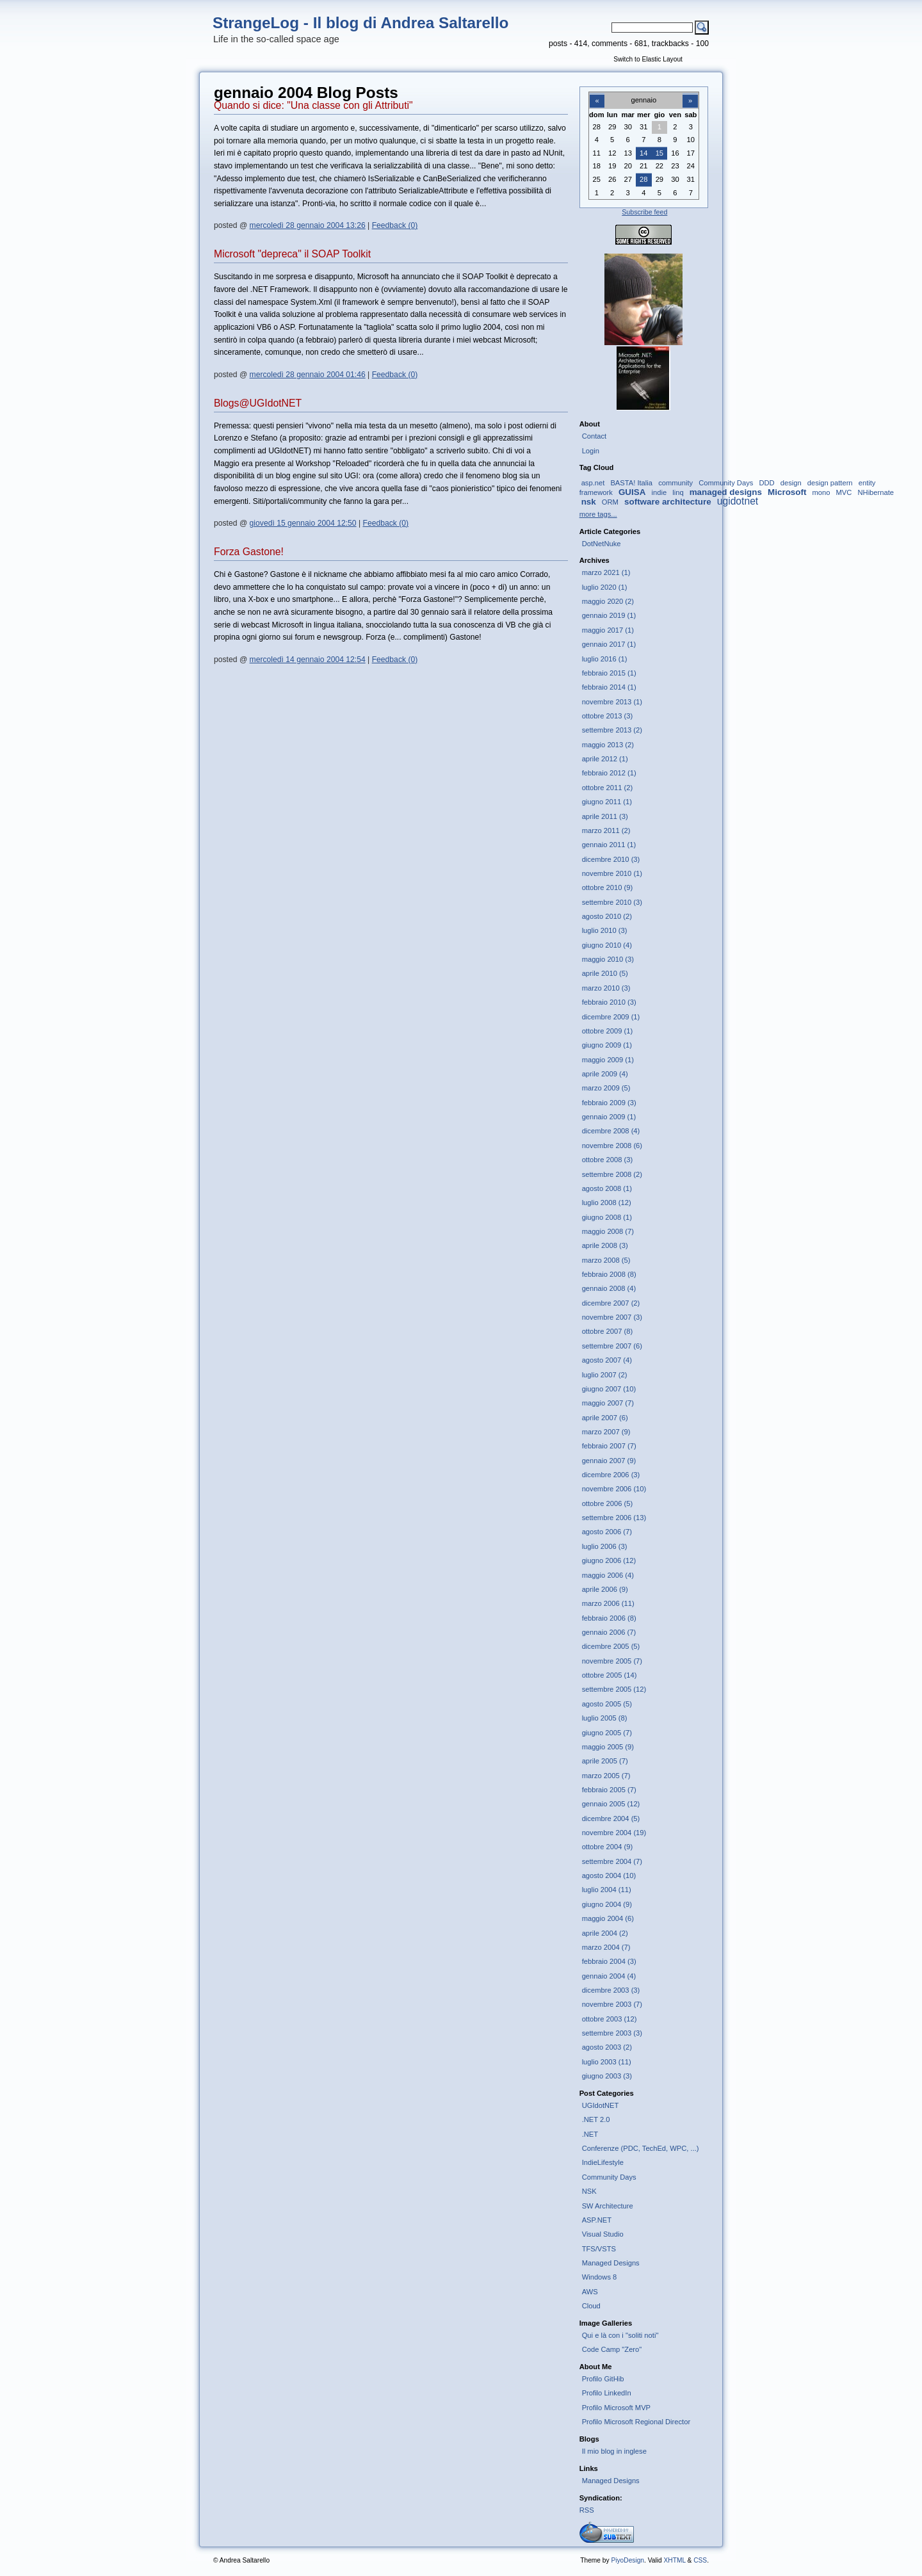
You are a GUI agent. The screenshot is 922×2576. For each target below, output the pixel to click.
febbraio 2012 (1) (609, 773)
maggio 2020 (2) (608, 601)
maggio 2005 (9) (608, 1747)
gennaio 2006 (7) (609, 1632)
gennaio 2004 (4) (609, 1976)
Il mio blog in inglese (614, 2451)
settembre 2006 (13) (614, 1517)
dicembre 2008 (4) (611, 1131)
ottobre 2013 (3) (607, 716)
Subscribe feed (644, 212)
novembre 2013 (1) (612, 702)
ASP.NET (596, 2220)
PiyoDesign (627, 2560)
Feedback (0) (395, 225)
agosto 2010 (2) (607, 916)
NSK (589, 2191)
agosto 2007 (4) (607, 1360)
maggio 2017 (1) (608, 630)
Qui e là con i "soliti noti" (620, 2335)
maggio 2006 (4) (608, 1575)
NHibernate (876, 492)
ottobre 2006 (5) (607, 1503)
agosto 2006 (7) (607, 1531)
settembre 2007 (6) (612, 1346)
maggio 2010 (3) (608, 959)
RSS (586, 2510)
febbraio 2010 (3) (609, 1002)
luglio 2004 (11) (606, 1889)
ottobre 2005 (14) (609, 1675)
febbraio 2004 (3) (609, 1961)
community (675, 483)
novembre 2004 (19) (614, 1832)
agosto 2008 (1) (607, 1188)
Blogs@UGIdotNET (258, 403)
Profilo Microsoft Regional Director (636, 2422)
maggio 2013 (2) (608, 745)
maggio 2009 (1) (608, 1060)
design (791, 483)
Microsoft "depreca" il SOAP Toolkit (292, 253)
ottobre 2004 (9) (607, 1847)
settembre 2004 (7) (612, 1861)
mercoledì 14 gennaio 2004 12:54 (308, 659)
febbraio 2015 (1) (609, 673)
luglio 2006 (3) (604, 1546)
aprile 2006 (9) (605, 1589)
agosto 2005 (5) (607, 1704)
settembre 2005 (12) (614, 1689)
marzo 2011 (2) (606, 830)
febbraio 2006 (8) (609, 1618)
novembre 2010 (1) (612, 873)
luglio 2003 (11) (606, 2062)
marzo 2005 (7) (606, 1775)
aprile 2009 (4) (605, 1074)
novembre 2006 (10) (614, 1489)
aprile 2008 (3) (605, 1245)
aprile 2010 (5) (605, 973)
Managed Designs (611, 2263)
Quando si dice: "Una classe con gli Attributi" (313, 105)
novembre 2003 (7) (612, 2004)
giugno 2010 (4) (607, 945)
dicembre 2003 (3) (611, 1990)
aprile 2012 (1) (605, 759)
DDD (766, 483)
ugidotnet (737, 501)
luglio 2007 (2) (604, 1375)
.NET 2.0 (596, 2119)
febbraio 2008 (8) (609, 1274)
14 (643, 153)
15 (659, 153)
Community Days (726, 483)
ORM (610, 502)
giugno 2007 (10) (609, 1389)
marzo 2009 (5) (606, 1088)
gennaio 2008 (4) (609, 1288)
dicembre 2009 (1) (611, 1017)
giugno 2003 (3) (607, 2076)
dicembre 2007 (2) (611, 1303)
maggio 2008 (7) (608, 1231)
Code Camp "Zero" (612, 2349)
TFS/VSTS (599, 2249)
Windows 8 (599, 2277)
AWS (590, 2292)
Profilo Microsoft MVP (616, 2407)
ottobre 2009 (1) (607, 1031)
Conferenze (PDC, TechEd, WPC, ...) (640, 2148)
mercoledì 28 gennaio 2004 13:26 (308, 225)
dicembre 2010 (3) (611, 859)
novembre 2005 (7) (612, 1661)
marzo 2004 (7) (606, 1947)
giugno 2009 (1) (607, 1045)
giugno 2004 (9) (607, 1904)
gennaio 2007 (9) (609, 1460)
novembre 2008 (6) (612, 1145)
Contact (594, 436)
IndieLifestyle (603, 2162)
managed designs (726, 492)
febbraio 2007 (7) (609, 1446)
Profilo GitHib (603, 2379)
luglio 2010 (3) (604, 930)
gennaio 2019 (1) (609, 615)
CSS (700, 2560)
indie (659, 492)
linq (677, 492)
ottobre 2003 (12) (609, 2019)
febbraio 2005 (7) (609, 1790)
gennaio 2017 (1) (609, 644)
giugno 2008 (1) (607, 1217)
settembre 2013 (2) (612, 730)
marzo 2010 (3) (606, 988)
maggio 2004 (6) (608, 1918)
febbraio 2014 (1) (609, 687)
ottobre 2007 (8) (607, 1331)
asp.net (593, 483)
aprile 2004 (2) (605, 1933)
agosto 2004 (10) (609, 1875)
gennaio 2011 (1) (609, 844)
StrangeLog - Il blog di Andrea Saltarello (360, 22)
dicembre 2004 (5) (611, 1818)
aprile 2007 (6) (605, 1418)
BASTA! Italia (631, 483)
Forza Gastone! (249, 551)
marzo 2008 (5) (606, 1260)
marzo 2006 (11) (608, 1603)
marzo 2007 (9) (606, 1432)
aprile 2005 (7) (605, 1761)
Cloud (591, 2306)
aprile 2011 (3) (605, 816)
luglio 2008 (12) (606, 1202)
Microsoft (787, 492)
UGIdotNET (600, 2105)
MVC (844, 492)
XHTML (674, 2560)
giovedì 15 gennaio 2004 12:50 (303, 523)
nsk (588, 501)
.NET (590, 2134)
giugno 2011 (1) (607, 802)
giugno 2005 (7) (607, 1733)
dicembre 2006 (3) (611, 1474)
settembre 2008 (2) (612, 1174)
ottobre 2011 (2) (607, 787)
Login (590, 451)
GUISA (632, 492)
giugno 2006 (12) (609, 1560)
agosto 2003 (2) (607, 2047)
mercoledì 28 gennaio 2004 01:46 (308, 374)
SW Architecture (607, 2206)
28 (643, 179)
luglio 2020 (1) (604, 587)
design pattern (830, 483)
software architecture (667, 501)
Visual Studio (603, 2234)
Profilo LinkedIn (606, 2393)
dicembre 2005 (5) (611, 1646)
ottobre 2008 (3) (607, 1159)
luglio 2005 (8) (604, 1718)
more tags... (598, 514)
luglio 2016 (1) (604, 659)
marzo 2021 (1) (606, 572)
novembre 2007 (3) (612, 1317)
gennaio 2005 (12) (611, 1804)
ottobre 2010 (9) (607, 887)
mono (821, 492)
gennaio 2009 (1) (609, 1117)
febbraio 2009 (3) (609, 1102)
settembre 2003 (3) (612, 2033)
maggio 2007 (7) (608, 1403)
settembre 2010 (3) (612, 902)
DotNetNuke (601, 543)
